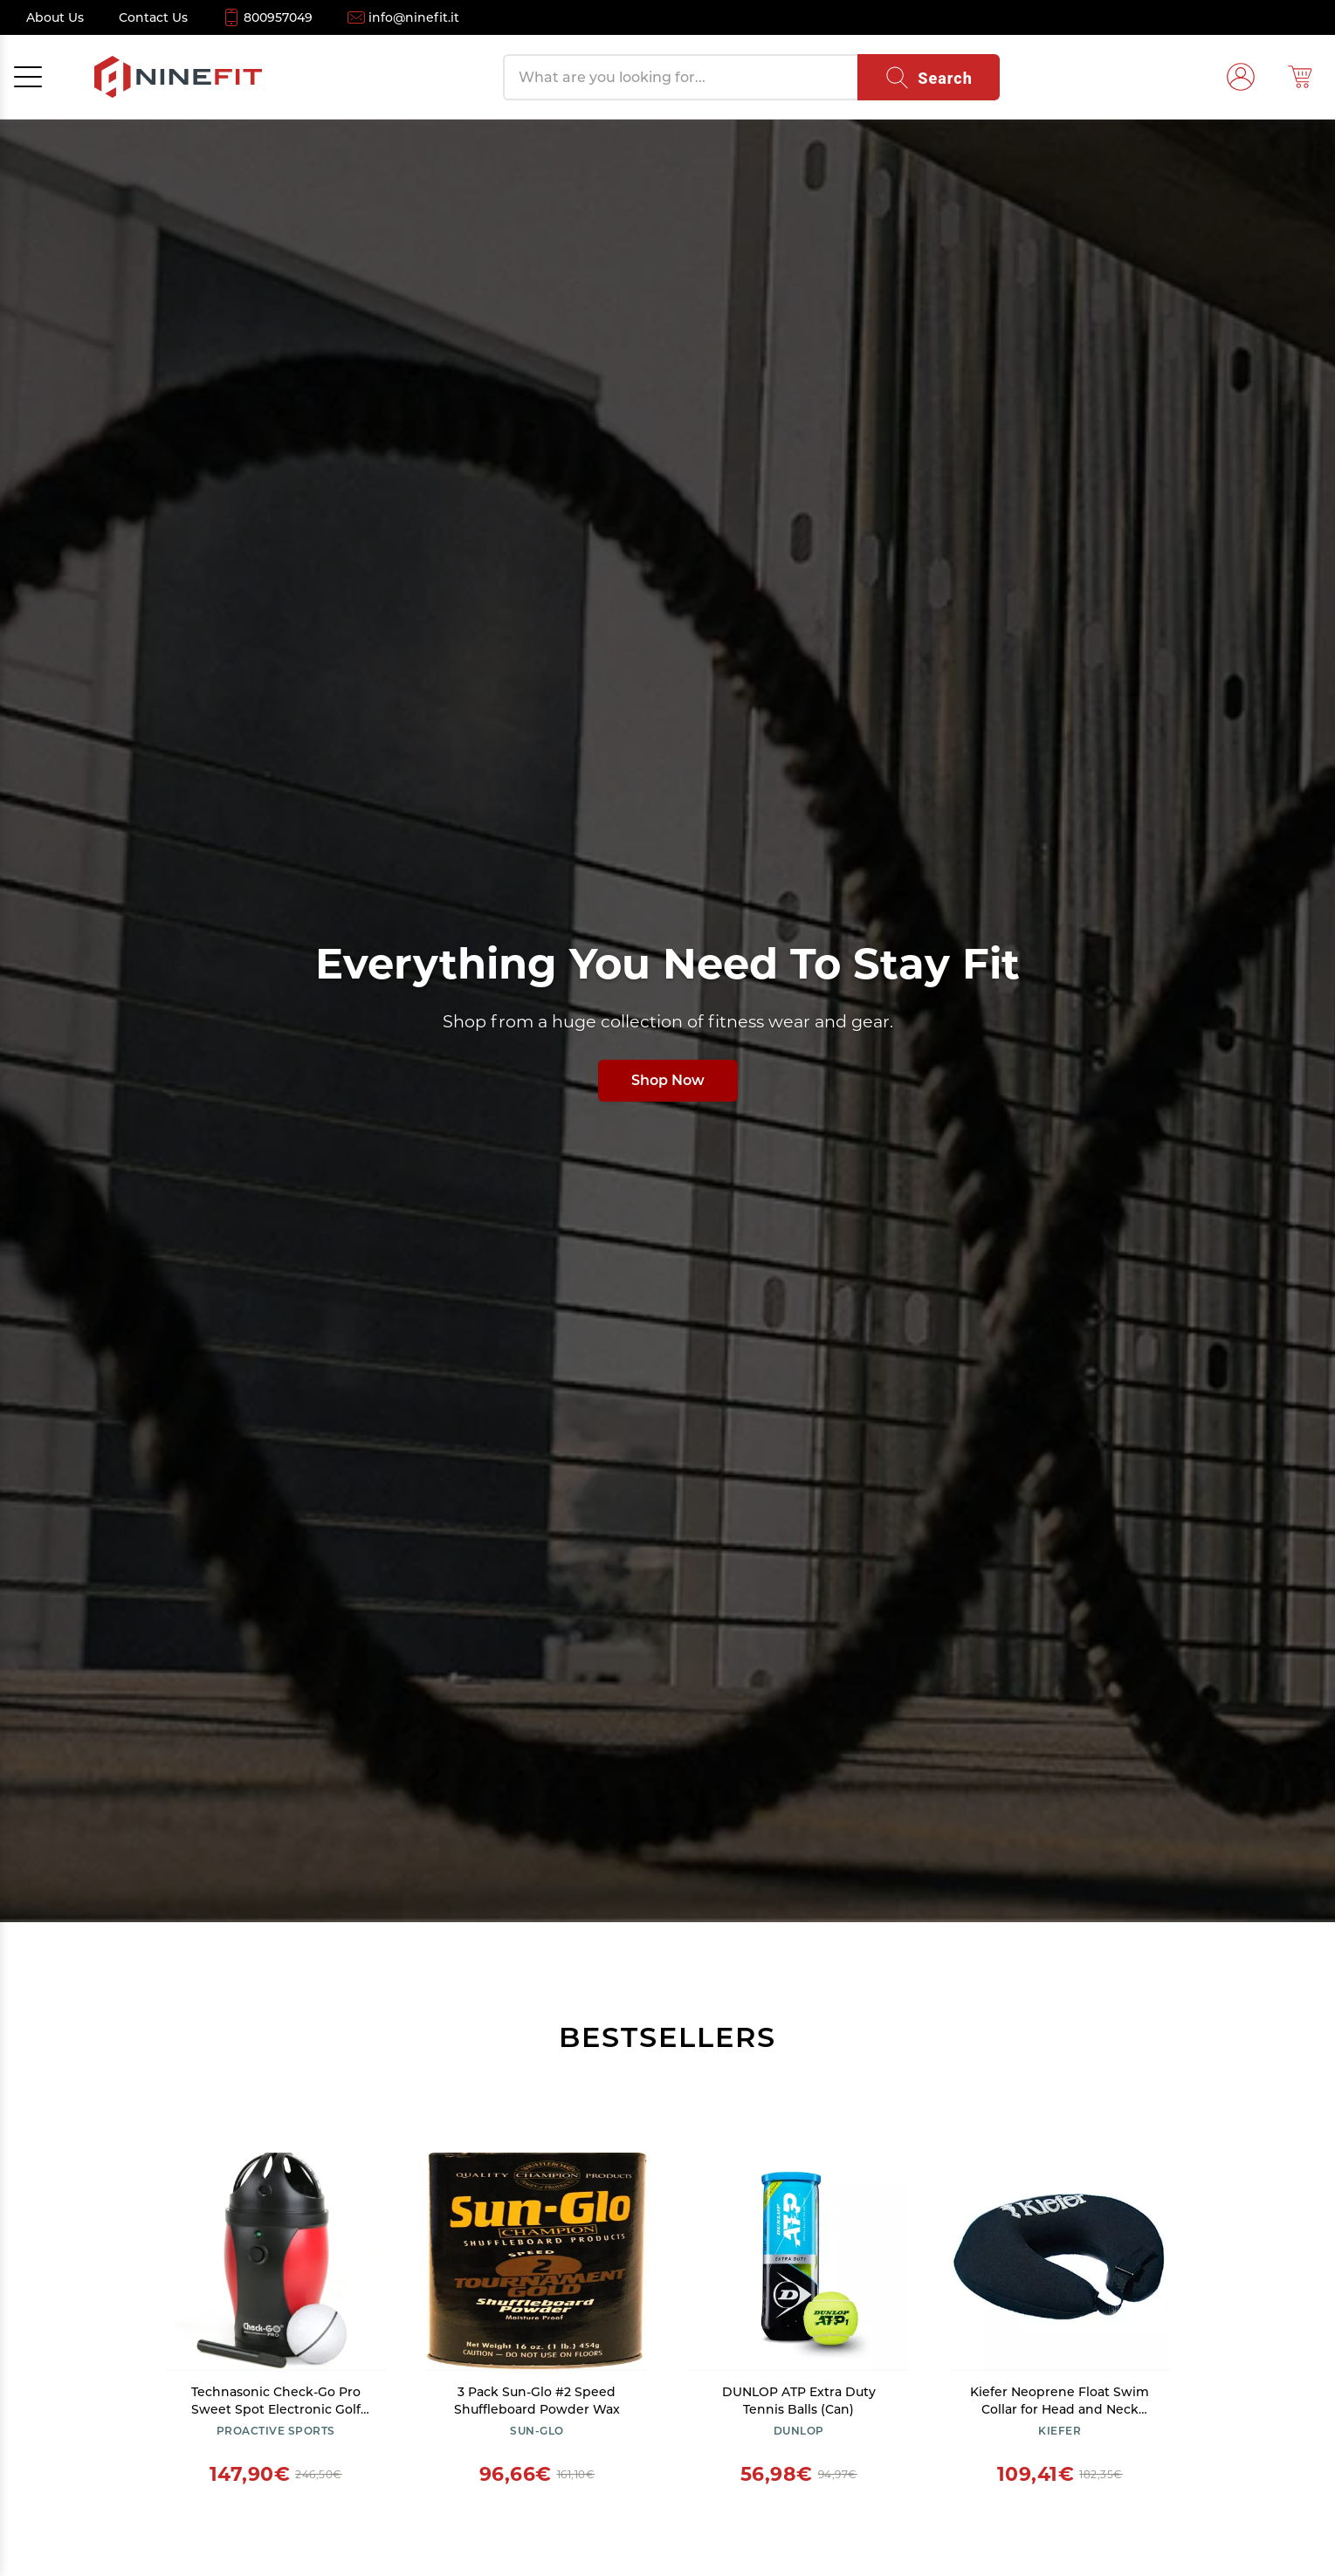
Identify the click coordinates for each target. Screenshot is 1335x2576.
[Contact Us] (153, 17)
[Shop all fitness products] (667, 1020)
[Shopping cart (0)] (1300, 77)
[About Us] (55, 17)
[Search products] (680, 77)
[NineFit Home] (178, 77)
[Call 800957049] (268, 17)
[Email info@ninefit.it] (403, 17)
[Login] (1241, 77)
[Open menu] (28, 76)
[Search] (928, 77)
